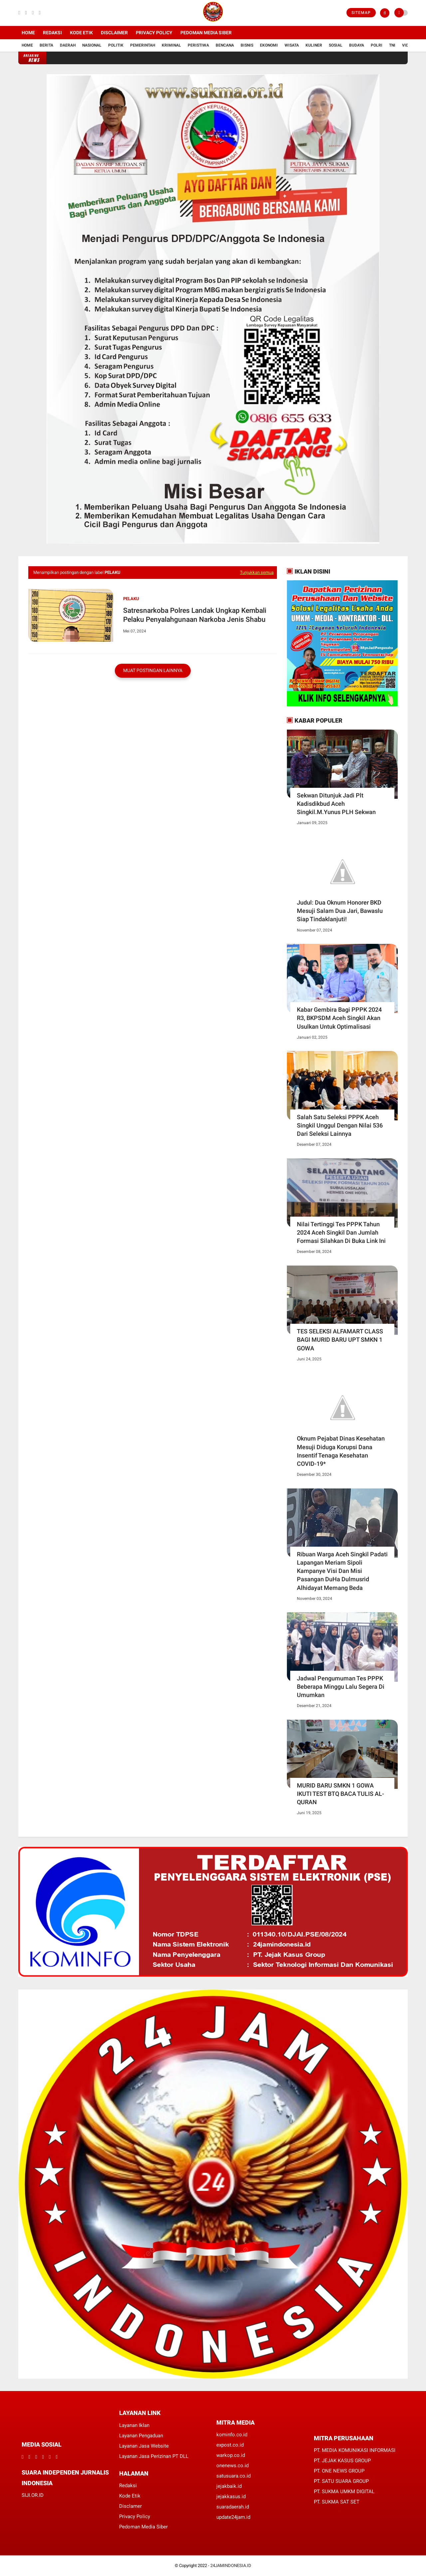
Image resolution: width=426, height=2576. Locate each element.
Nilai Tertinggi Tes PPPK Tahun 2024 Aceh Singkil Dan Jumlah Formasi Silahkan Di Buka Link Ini (341, 1232)
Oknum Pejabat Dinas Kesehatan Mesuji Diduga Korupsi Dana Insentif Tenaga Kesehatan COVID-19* (341, 1451)
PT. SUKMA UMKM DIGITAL (344, 2491)
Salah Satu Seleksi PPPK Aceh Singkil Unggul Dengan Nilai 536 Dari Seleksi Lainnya (340, 1125)
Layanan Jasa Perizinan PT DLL (153, 2456)
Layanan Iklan (134, 2425)
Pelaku (131, 598)
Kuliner (314, 45)
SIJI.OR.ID (33, 2495)
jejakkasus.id (231, 2496)
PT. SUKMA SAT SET (336, 2502)
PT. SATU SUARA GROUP (341, 2481)
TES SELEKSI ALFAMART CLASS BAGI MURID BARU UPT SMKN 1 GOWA (340, 1339)
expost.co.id (230, 2445)
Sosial (335, 45)
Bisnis (247, 45)
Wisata (292, 45)
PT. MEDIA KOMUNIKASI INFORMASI (354, 2450)
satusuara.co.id (233, 2476)
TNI (392, 45)
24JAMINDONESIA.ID (230, 2565)
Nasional (92, 45)
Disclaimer (114, 32)
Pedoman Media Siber (206, 32)
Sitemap (361, 12)
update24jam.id (233, 2517)
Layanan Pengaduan (141, 2436)
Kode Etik (81, 32)
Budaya (356, 45)
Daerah (68, 45)
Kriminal (171, 45)
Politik (115, 45)
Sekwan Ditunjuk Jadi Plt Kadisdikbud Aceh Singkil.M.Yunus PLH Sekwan (336, 803)
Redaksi (52, 32)
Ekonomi (269, 45)
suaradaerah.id (232, 2507)
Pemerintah (142, 45)
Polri (376, 45)
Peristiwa (198, 45)
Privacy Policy (154, 32)
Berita (46, 45)
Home (28, 32)
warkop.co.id (230, 2455)
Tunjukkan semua (257, 572)
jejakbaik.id (229, 2486)
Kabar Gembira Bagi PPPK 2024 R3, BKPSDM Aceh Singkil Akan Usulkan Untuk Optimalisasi (339, 1018)
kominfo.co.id (231, 2435)
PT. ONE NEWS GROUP (339, 2471)
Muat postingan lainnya (152, 670)
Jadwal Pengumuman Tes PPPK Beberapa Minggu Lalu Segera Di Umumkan (340, 1686)
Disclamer (130, 2506)
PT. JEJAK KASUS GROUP (342, 2461)
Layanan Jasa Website (144, 2446)
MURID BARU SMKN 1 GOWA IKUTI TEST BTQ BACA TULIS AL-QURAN (340, 1793)
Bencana (225, 45)
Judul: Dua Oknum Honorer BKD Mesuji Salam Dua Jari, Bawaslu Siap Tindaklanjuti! (340, 911)
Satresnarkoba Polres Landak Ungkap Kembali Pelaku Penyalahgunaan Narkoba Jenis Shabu (194, 614)
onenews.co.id (232, 2466)
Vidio (407, 45)
